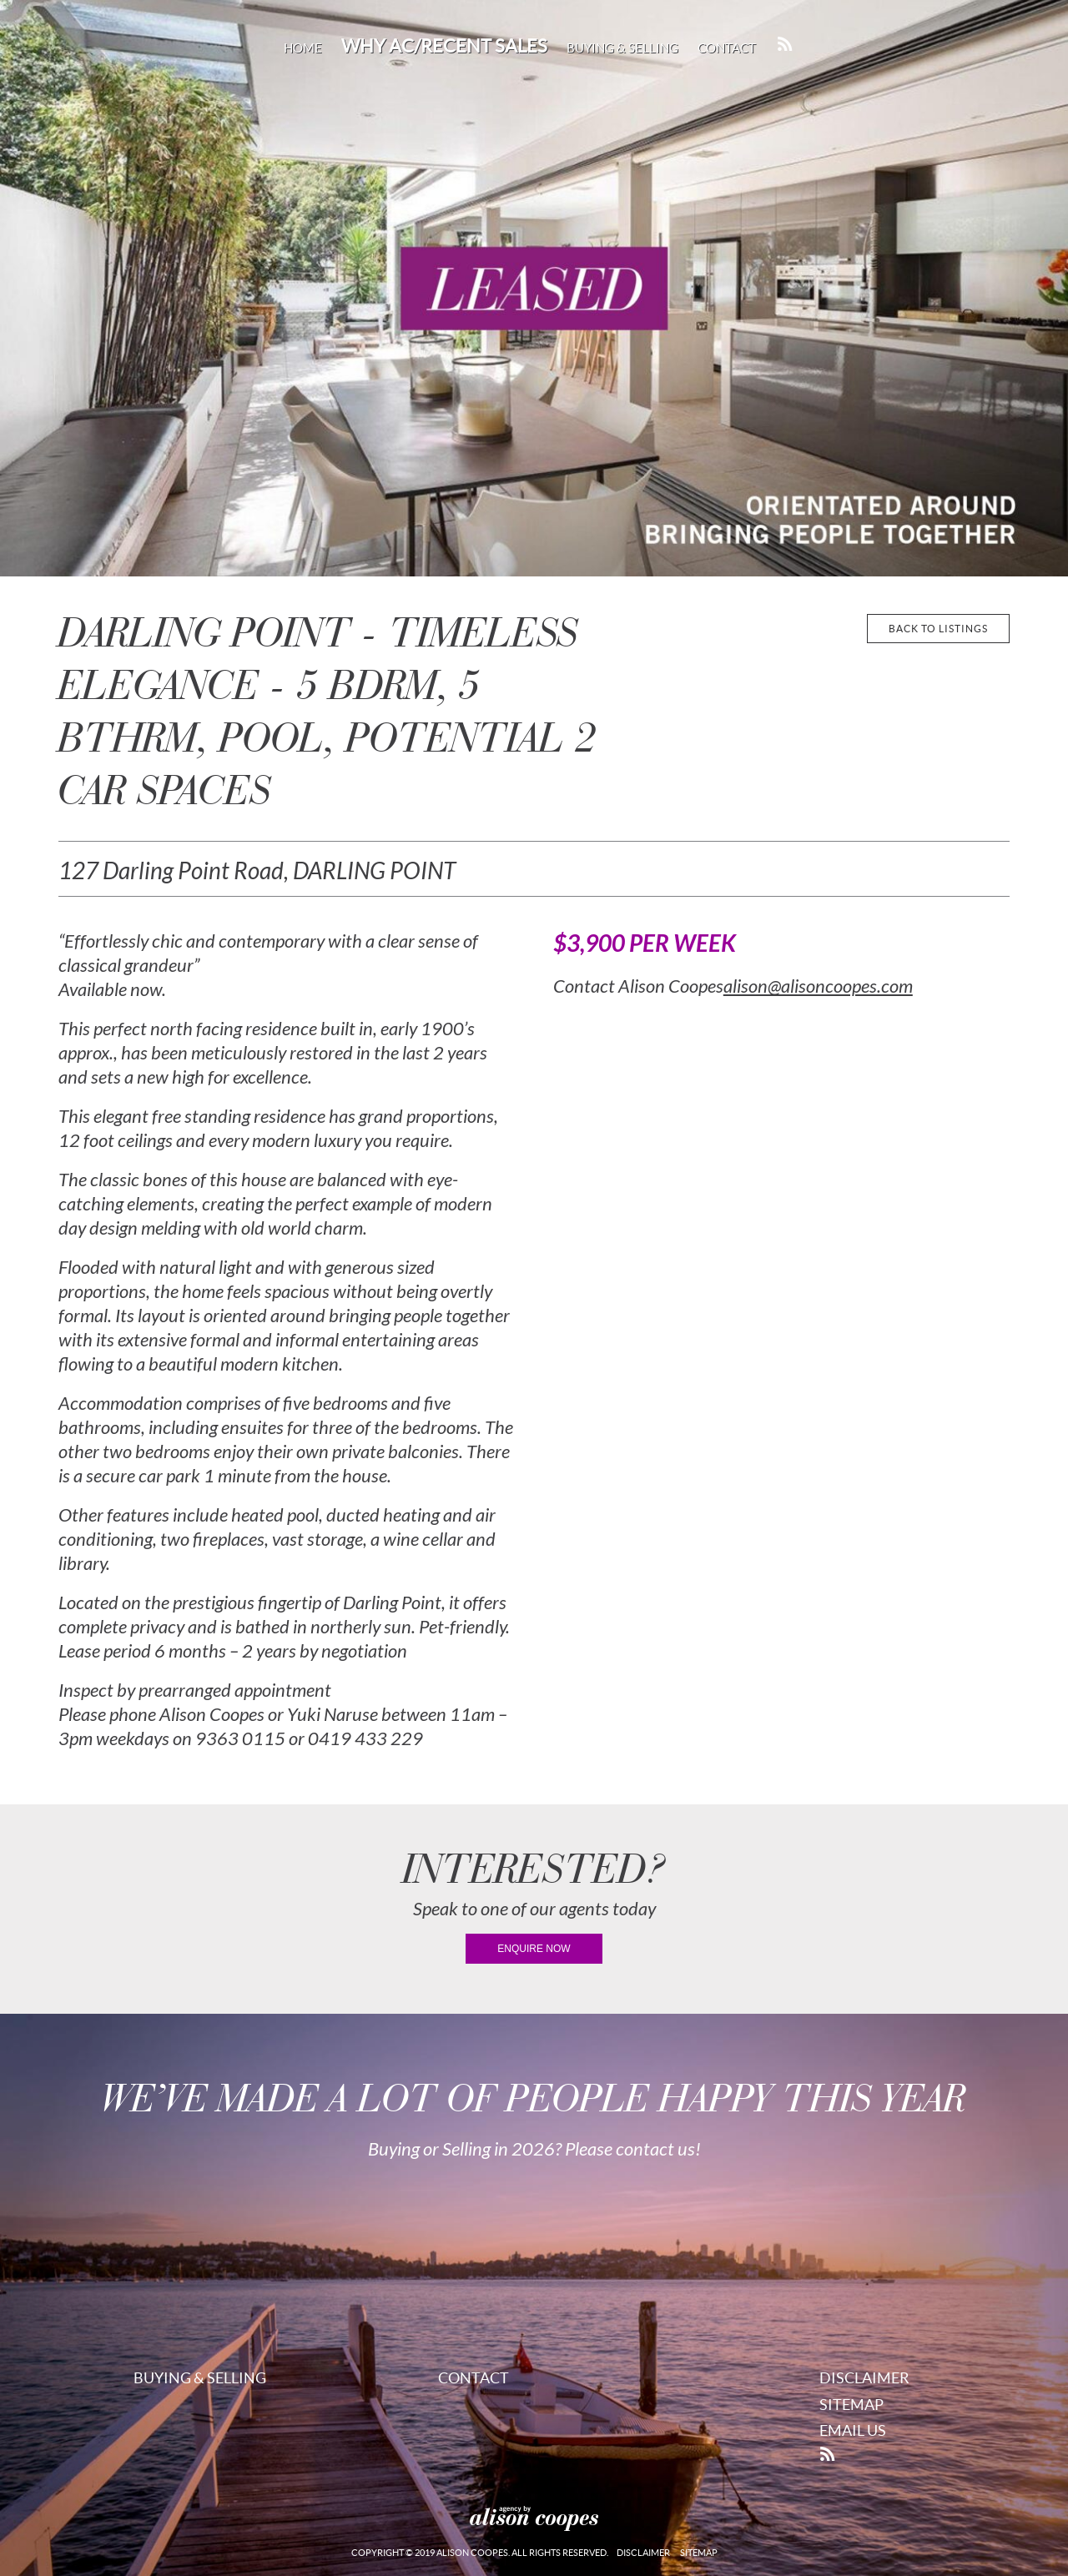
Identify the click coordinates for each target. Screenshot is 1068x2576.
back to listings (938, 628)
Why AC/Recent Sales (444, 46)
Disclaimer (864, 2378)
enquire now (533, 1949)
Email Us (852, 2430)
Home (303, 48)
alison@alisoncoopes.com (818, 987)
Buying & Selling (622, 48)
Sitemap (851, 2404)
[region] (534, 288)
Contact (727, 48)
